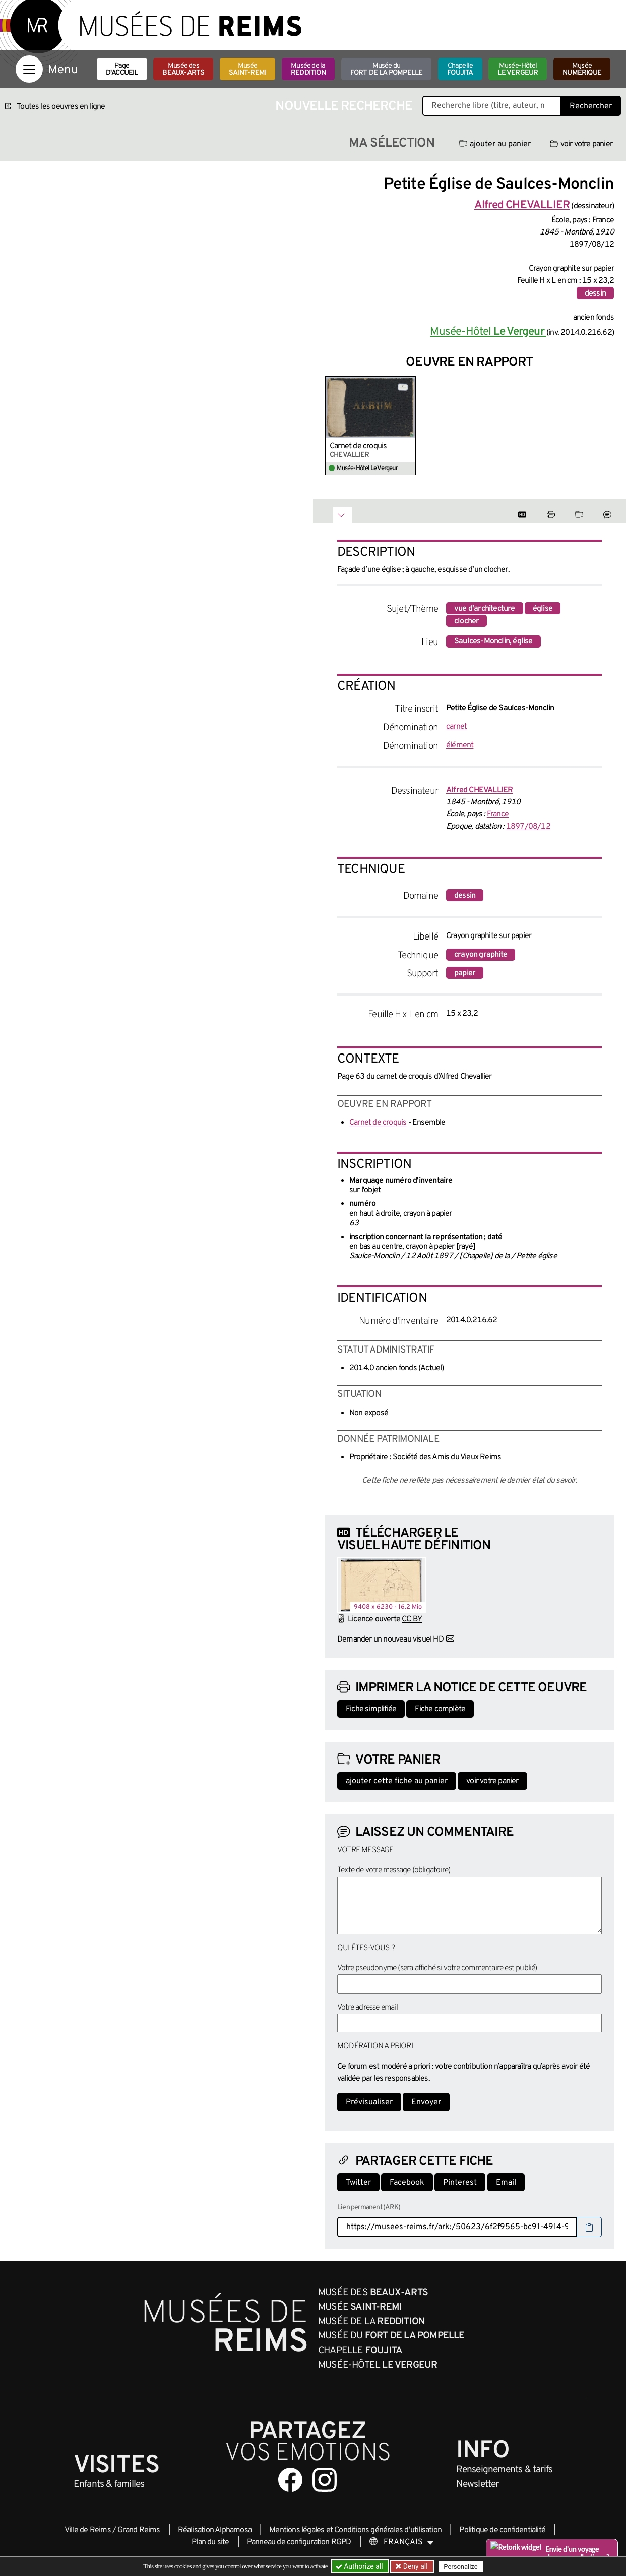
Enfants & (109, 2484)
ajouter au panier (495, 144)
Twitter (358, 2183)
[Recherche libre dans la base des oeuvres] (491, 106)
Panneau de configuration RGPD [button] (299, 2542)
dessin (595, 293)
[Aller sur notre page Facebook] (290, 2480)
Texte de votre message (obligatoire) (393, 1870)
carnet (456, 727)
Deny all (414, 2566)
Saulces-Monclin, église (493, 641)
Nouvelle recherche (343, 106)
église (542, 609)
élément (459, 745)
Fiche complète (440, 1709)
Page (122, 69)
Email (506, 2183)
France (498, 814)
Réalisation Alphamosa (215, 2530)
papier (464, 973)
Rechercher (591, 106)
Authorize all (360, 2566)
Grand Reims (138, 2530)
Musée (247, 69)
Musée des (183, 69)
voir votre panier (581, 144)
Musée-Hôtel (517, 69)
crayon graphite (480, 955)
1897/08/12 (528, 827)
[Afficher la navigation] (29, 69)
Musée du (386, 69)
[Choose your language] (401, 2542)
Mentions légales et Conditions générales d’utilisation (355, 2530)
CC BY (412, 1619)
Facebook (407, 2183)
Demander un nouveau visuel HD (390, 1639)
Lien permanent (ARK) (368, 2207)
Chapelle (460, 69)
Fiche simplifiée (371, 1709)
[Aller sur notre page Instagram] (324, 2480)
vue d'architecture (484, 609)
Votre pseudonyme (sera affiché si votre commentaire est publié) (437, 1968)
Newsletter (477, 2484)
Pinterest (460, 2183)
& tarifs (504, 2470)
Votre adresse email (367, 2008)
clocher (466, 621)
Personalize (460, 2566)
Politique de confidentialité (502, 2530)
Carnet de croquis (358, 446)
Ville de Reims (88, 2530)
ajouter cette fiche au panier (397, 1781)
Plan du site (210, 2542)
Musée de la (308, 69)
